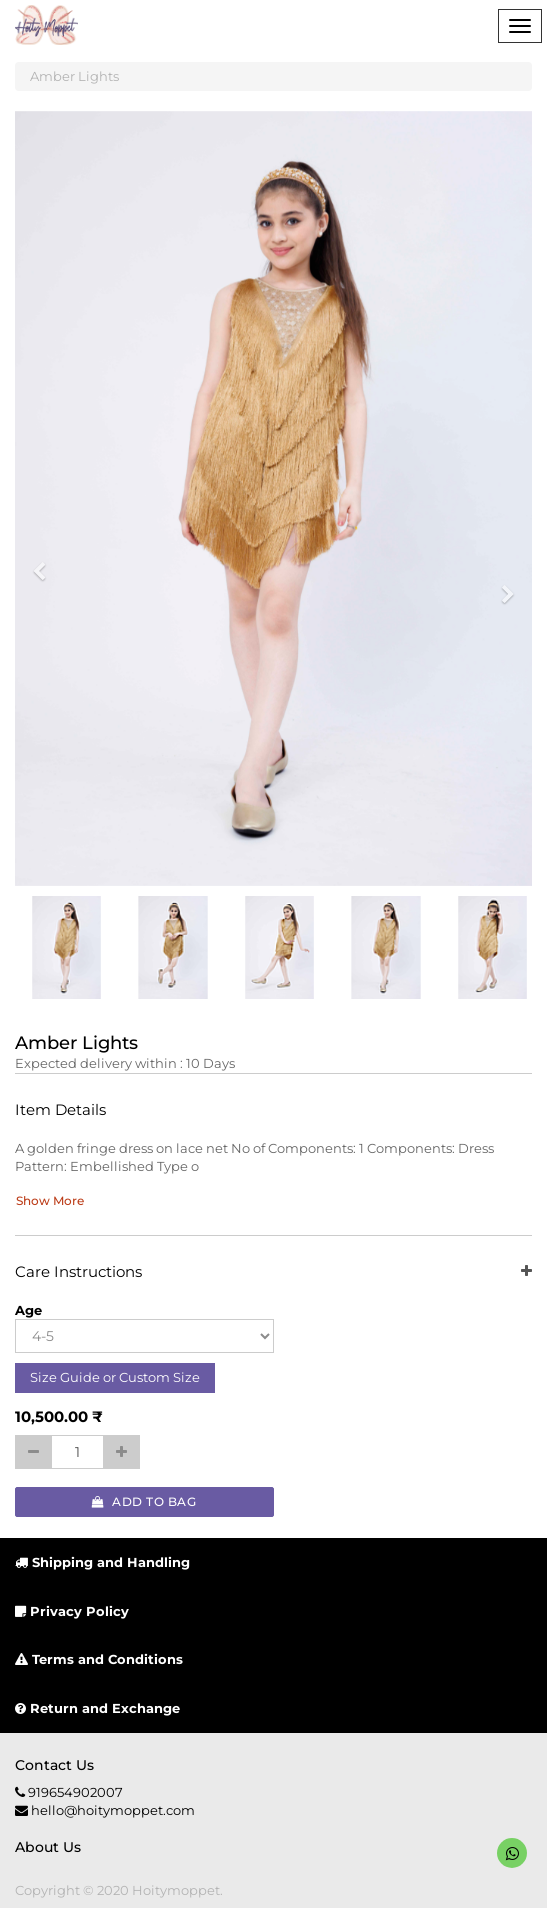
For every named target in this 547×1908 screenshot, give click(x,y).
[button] (46, 562)
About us (48, 1847)
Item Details (60, 1110)
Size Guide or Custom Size (115, 1377)
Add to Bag (144, 1501)
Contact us (54, 1765)
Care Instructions (273, 1272)
